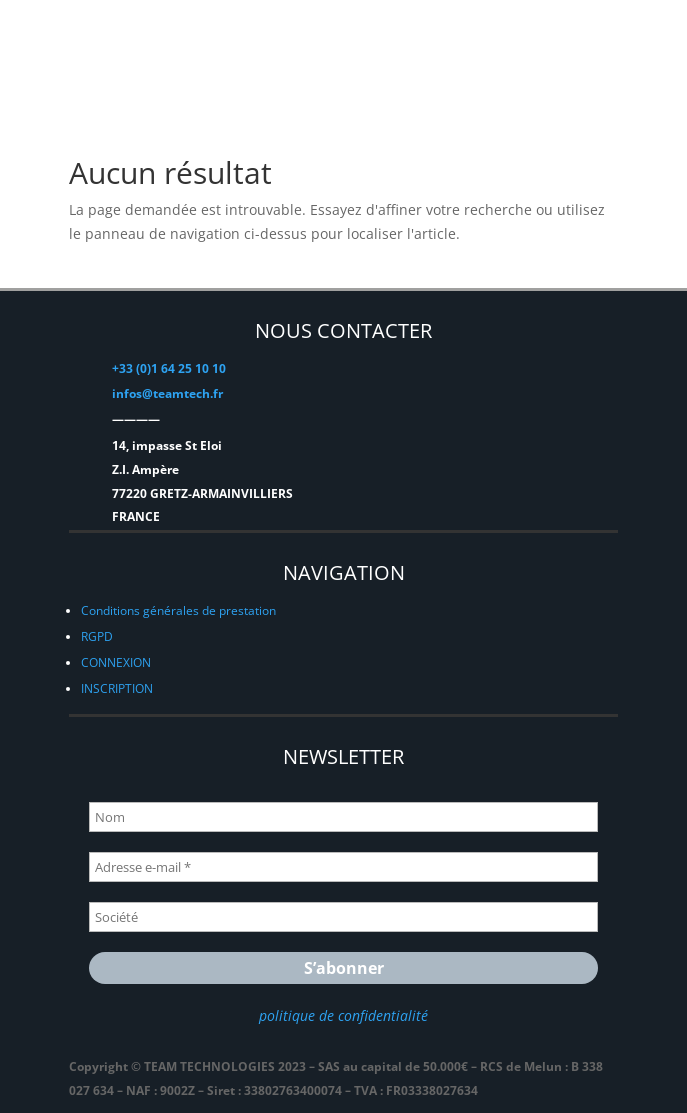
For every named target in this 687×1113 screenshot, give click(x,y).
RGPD (97, 636)
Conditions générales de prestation (178, 610)
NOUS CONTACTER (343, 330)
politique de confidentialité (343, 1015)
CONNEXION (116, 662)
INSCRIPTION (117, 688)
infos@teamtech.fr (167, 393)
